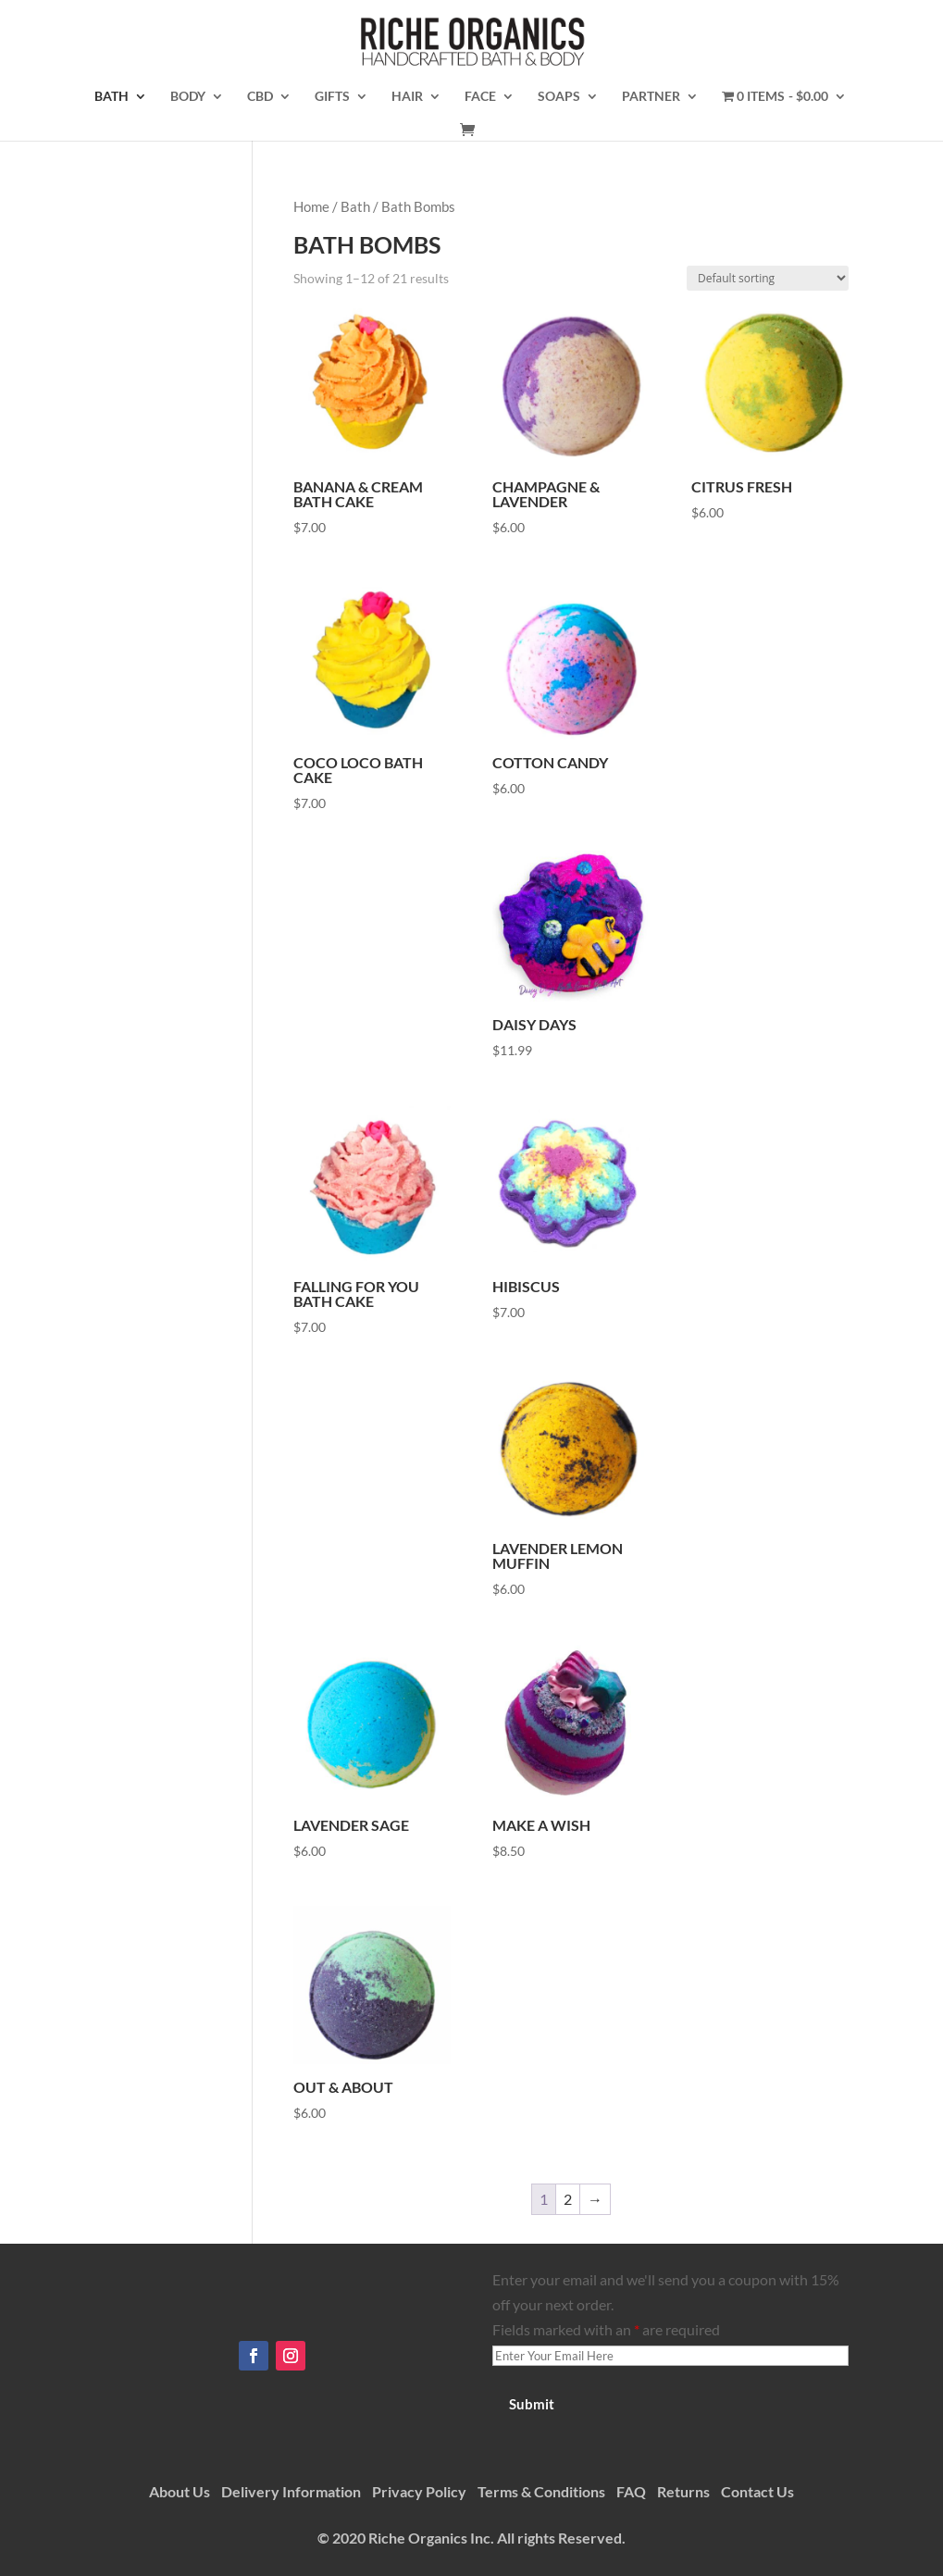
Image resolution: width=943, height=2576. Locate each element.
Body (187, 97)
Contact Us (757, 2491)
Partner (651, 97)
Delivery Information (291, 2491)
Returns (683, 2491)
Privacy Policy (419, 2491)
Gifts (332, 97)
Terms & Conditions (541, 2491)
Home (311, 206)
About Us (179, 2491)
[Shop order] (768, 278)
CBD (260, 97)
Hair (407, 97)
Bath (111, 97)
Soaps (559, 97)
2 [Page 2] (568, 2199)
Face (480, 97)
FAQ (631, 2491)
